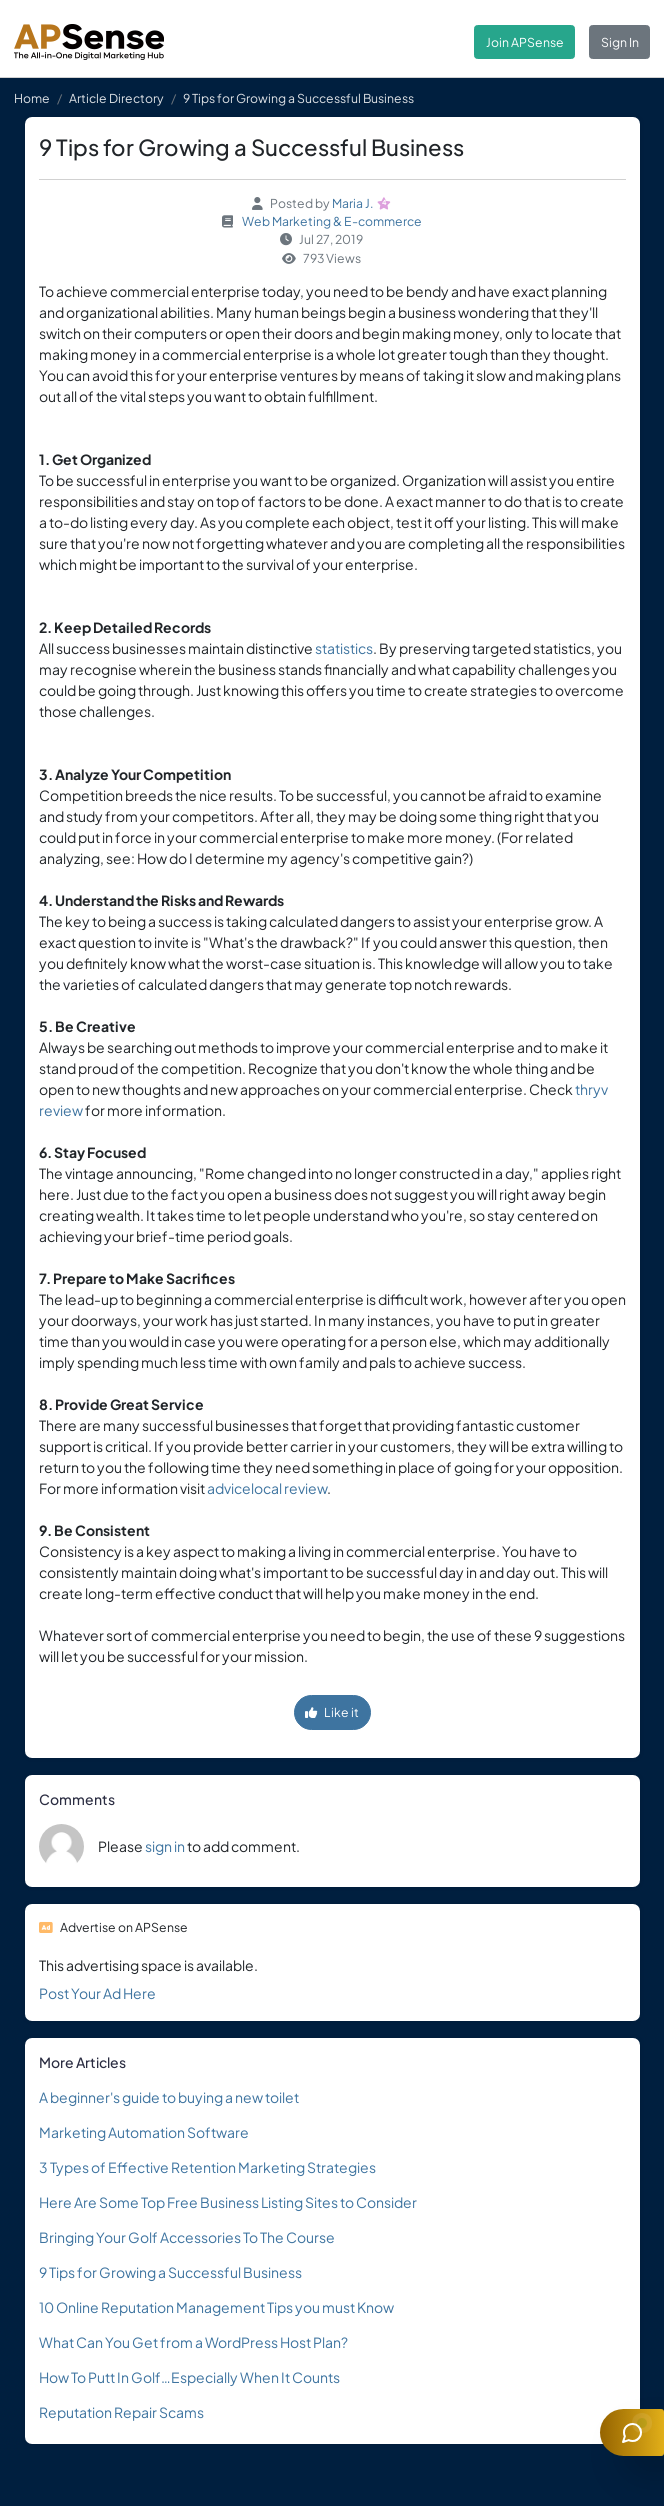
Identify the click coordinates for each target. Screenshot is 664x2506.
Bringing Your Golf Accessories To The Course (187, 2237)
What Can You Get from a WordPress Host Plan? (193, 2342)
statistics (344, 648)
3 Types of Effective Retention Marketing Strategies (207, 2167)
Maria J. (353, 203)
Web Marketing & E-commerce (332, 221)
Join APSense (525, 42)
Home (32, 98)
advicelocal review (267, 1488)
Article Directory (116, 98)
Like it (332, 1712)
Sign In (620, 42)
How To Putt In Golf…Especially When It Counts (189, 2377)
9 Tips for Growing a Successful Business (170, 2272)
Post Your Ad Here (97, 1993)
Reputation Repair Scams (121, 2412)
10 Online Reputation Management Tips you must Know (216, 2307)
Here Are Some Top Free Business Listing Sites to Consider (228, 2202)
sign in (165, 1846)
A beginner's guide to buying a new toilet (169, 2097)
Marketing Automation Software (144, 2132)
